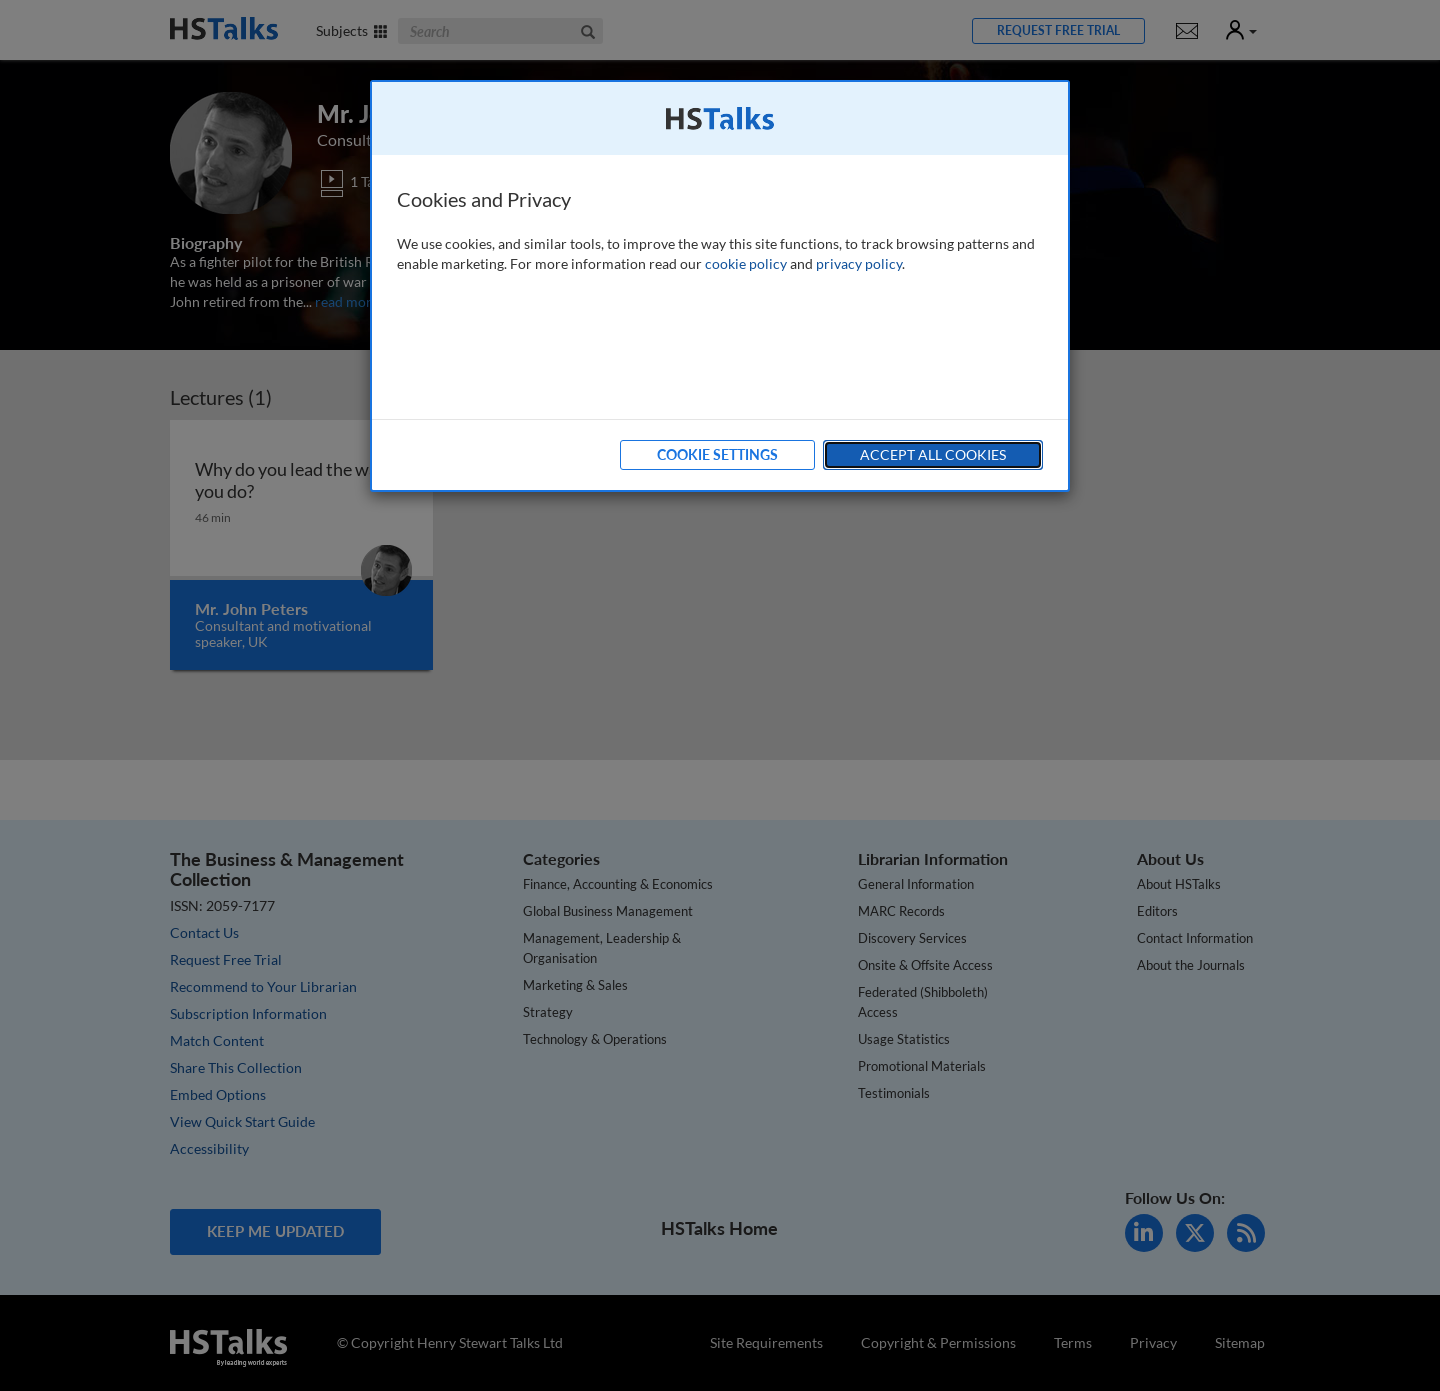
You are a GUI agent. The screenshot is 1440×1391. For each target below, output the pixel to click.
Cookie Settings (717, 454)
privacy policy (859, 263)
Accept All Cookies (933, 454)
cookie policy (746, 263)
